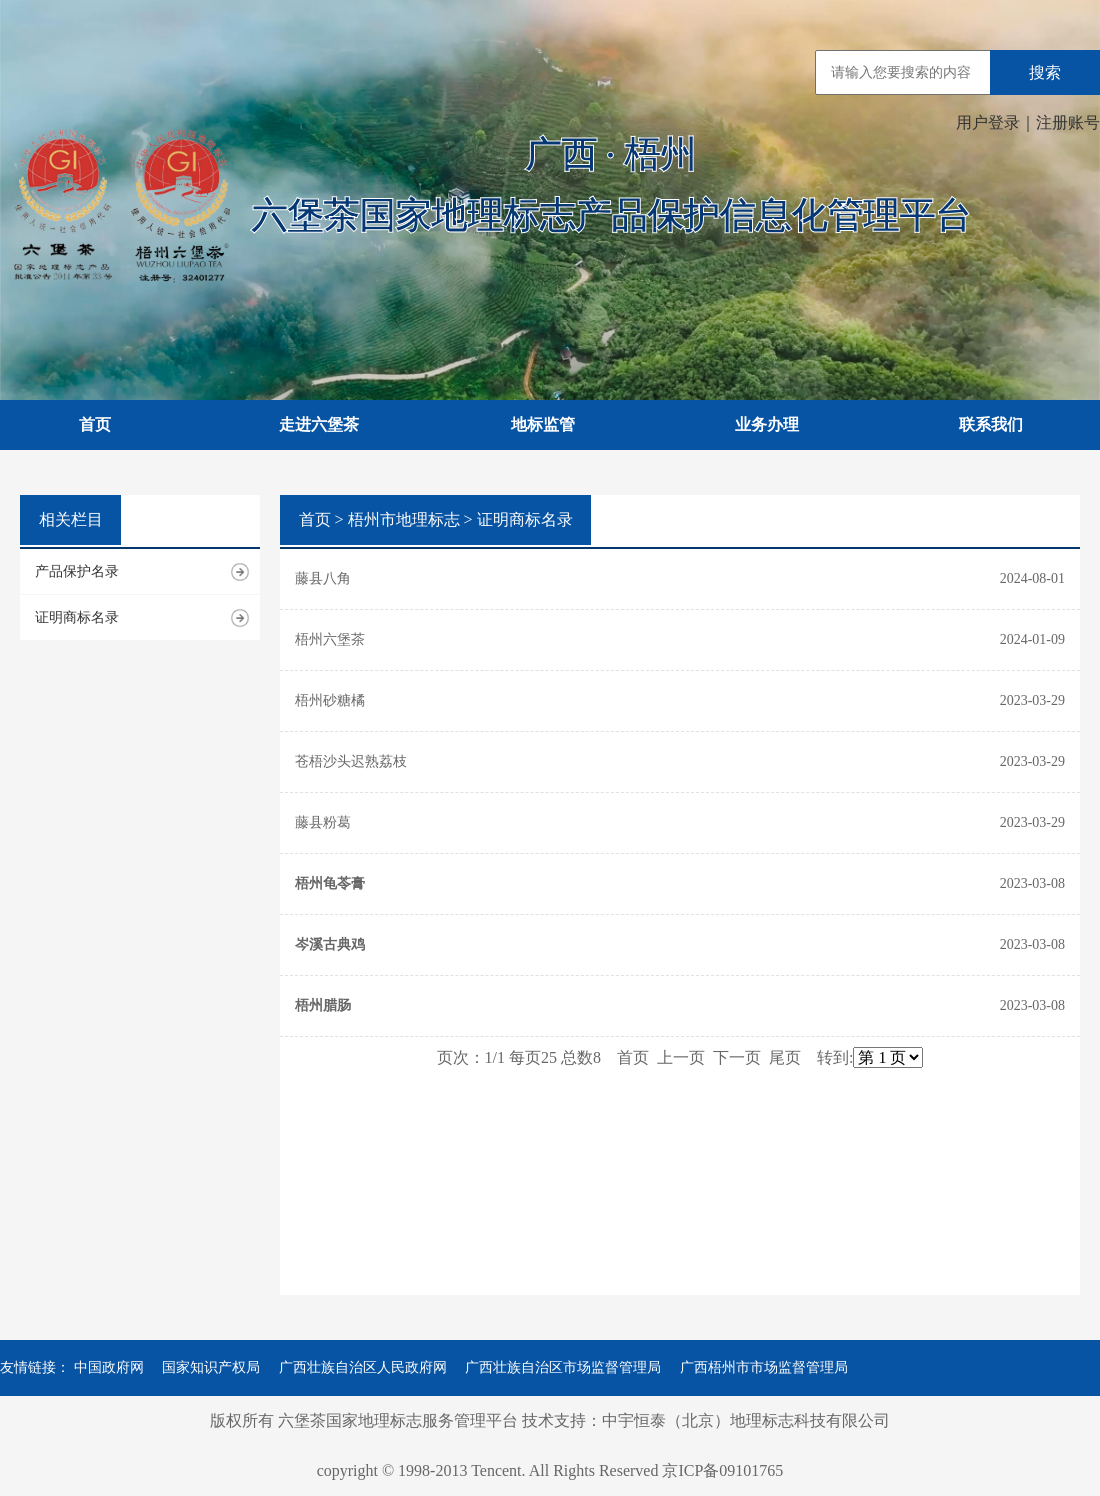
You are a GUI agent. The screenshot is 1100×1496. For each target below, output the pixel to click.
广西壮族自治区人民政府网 (363, 1367)
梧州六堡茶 (330, 639)
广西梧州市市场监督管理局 (764, 1367)
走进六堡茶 (319, 424)
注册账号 (1068, 122)
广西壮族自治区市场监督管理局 (563, 1367)
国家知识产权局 (211, 1367)
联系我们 (991, 424)
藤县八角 (323, 578)
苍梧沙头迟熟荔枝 (351, 761)
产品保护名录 (77, 571)
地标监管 (543, 424)
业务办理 (767, 424)
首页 (95, 424)
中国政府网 (109, 1367)
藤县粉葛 (323, 822)
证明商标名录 (77, 617)
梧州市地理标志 (404, 519)
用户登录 (988, 122)
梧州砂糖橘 (330, 700)
